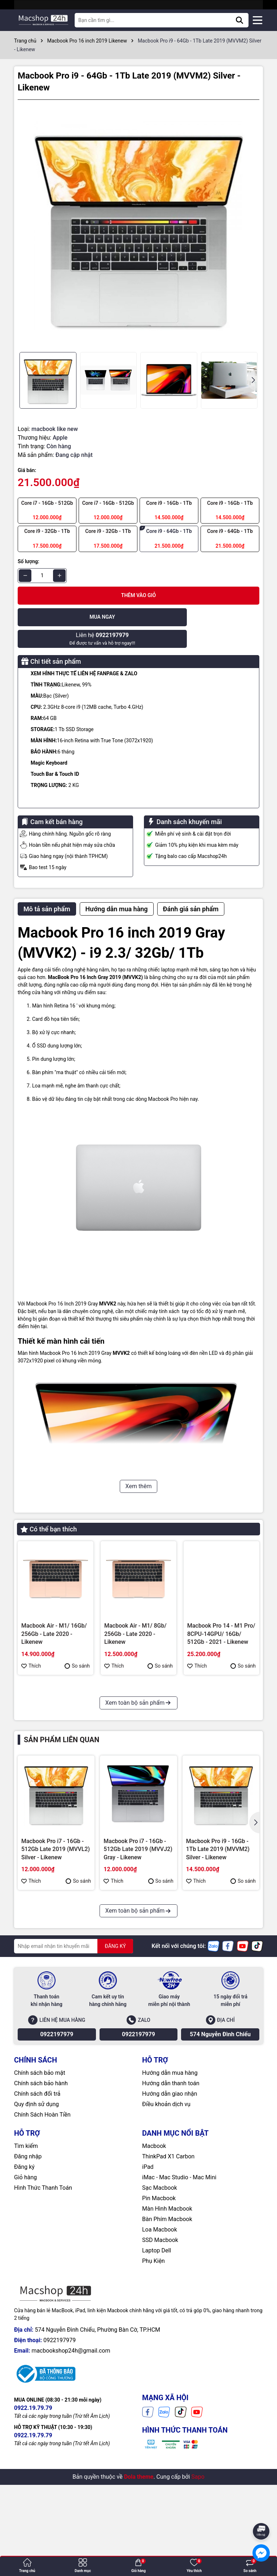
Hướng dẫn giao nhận (169, 2205)
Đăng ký (24, 2278)
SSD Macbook (160, 2351)
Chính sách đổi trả (37, 2205)
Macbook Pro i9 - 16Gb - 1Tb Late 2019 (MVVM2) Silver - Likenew (218, 1960)
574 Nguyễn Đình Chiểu (220, 2146)
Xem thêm (139, 1464)
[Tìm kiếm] (239, 20)
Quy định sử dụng (36, 2215)
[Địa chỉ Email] (73, 2058)
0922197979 (56, 2146)
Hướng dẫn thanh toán (170, 2195)
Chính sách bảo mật (39, 2184)
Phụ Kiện (153, 2372)
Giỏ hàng (25, 2289)
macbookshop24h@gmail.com (70, 2462)
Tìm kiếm (26, 2257)
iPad (148, 2278)
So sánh (77, 1644)
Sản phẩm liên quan (61, 1851)
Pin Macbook (159, 2309)
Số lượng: (28, 561)
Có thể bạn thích (49, 1507)
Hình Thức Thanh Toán (43, 2299)
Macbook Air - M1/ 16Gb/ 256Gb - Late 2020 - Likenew (54, 1612)
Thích (31, 1644)
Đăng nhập (28, 2268)
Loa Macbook (159, 2341)
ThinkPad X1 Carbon (168, 2268)
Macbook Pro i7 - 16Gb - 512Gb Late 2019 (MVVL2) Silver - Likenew (53, 1753)
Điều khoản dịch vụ (166, 2215)
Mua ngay (77, 617)
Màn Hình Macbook (167, 2320)
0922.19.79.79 (33, 2520)
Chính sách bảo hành (41, 2195)
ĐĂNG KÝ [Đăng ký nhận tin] (115, 2058)
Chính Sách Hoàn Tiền (42, 2226)
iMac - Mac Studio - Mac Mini (179, 2289)
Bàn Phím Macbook (167, 2330)
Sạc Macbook (159, 2299)
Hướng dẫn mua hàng (170, 2184)
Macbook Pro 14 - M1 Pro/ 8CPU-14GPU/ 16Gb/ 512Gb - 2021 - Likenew (221, 1612)
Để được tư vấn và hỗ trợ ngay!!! (200, 616)
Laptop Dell (156, 2362)
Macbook (154, 2257)
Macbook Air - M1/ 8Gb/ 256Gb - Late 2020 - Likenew (135, 1612)
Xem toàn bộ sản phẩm (138, 1814)
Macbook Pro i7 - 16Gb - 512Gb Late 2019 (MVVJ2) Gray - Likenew (135, 1753)
